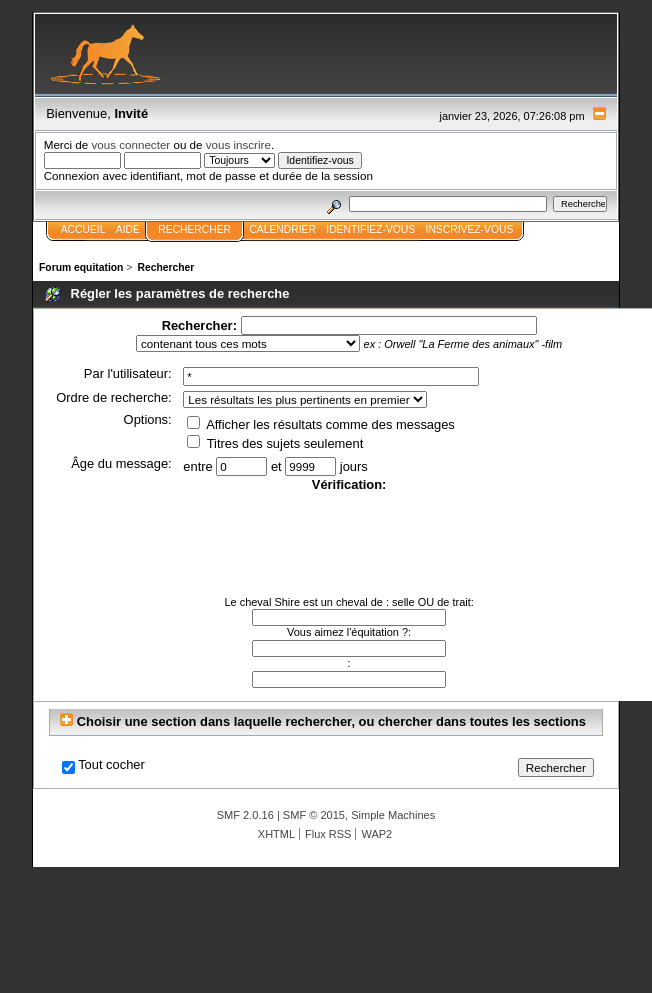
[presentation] (349, 544)
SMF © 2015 (314, 815)
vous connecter (130, 144)
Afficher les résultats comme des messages (321, 424)
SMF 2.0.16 (245, 815)
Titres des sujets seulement (275, 443)
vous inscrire (238, 144)
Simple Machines (393, 815)
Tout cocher (111, 765)
